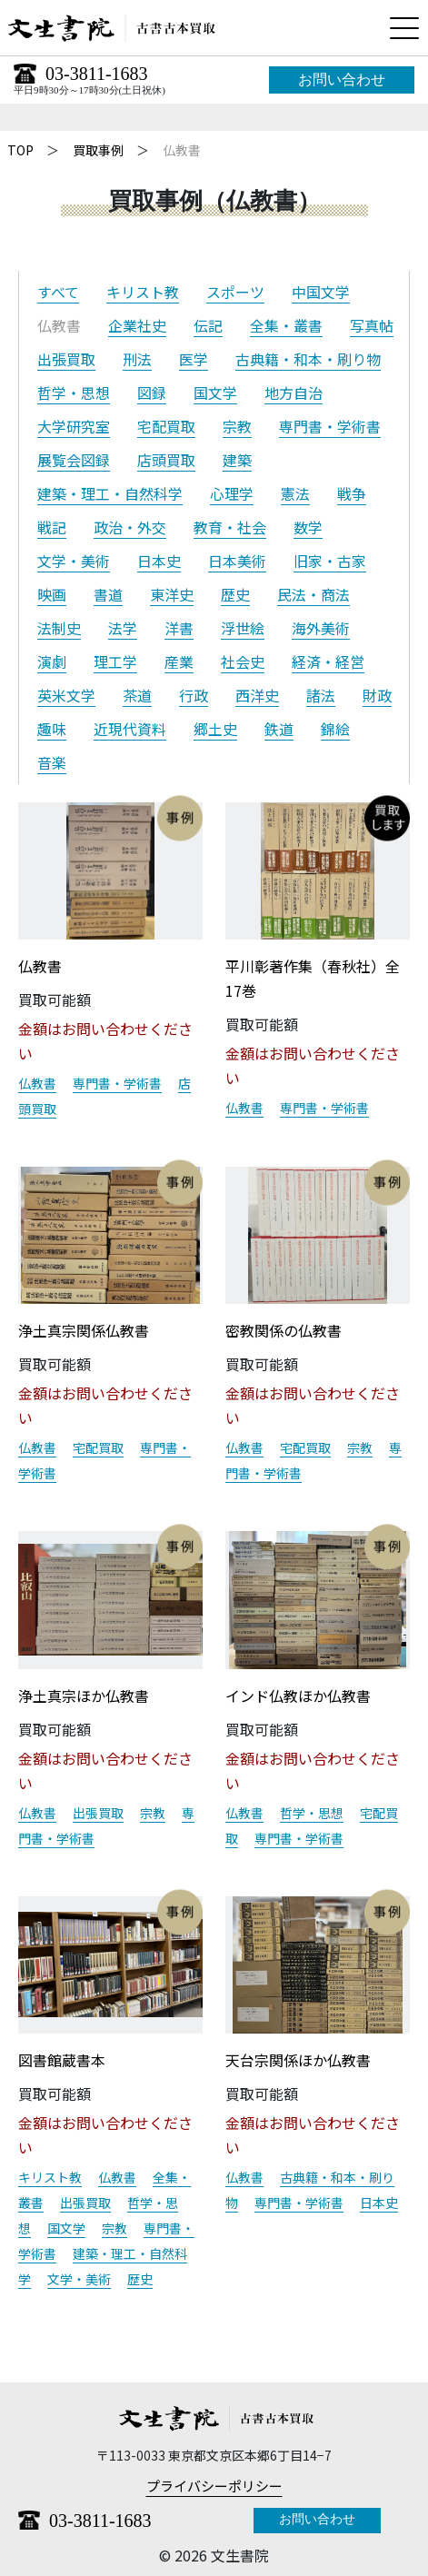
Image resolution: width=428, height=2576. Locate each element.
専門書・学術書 (330, 426)
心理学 (232, 493)
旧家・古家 (330, 561)
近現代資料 (130, 729)
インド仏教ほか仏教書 (298, 1695)
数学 (308, 527)
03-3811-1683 (96, 74)
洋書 (179, 628)
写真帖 (371, 325)
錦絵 (335, 729)
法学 (122, 628)
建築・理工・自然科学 (110, 493)
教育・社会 (230, 527)
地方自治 (293, 392)
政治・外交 (130, 527)
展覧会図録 (73, 460)
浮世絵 (242, 628)
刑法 (137, 359)
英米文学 (66, 695)
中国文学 (321, 292)
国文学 (215, 392)
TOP (20, 150)
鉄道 (279, 729)
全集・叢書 (286, 325)
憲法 (295, 493)
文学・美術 (73, 561)
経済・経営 (328, 661)
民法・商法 (313, 594)
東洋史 (172, 594)
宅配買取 (166, 426)
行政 (193, 695)
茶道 (137, 695)
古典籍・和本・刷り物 (308, 359)
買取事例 (98, 150)
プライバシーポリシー (214, 2485)
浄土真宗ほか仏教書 (83, 1695)
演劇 (51, 661)
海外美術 (321, 628)
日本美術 (237, 561)
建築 (237, 460)
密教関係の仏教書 (283, 1330)
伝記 (208, 325)
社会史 (242, 661)
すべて (58, 292)
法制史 (59, 628)
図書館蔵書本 (61, 2060)
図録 (151, 392)
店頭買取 (166, 460)
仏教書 (40, 966)
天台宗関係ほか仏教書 (298, 2060)
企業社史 (137, 325)
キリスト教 (142, 292)
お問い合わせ (341, 79)
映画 (51, 594)
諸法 (320, 695)
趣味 (51, 729)
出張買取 (66, 359)
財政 (377, 695)
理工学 (115, 661)
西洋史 (257, 695)
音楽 (51, 762)
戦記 (51, 527)
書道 (108, 594)
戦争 (351, 493)
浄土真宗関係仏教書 (83, 1330)
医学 (193, 359)
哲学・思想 (73, 392)
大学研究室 (73, 426)
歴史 (235, 594)
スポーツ (235, 292)
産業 (179, 661)
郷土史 (215, 729)
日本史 (159, 561)
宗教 (237, 426)
